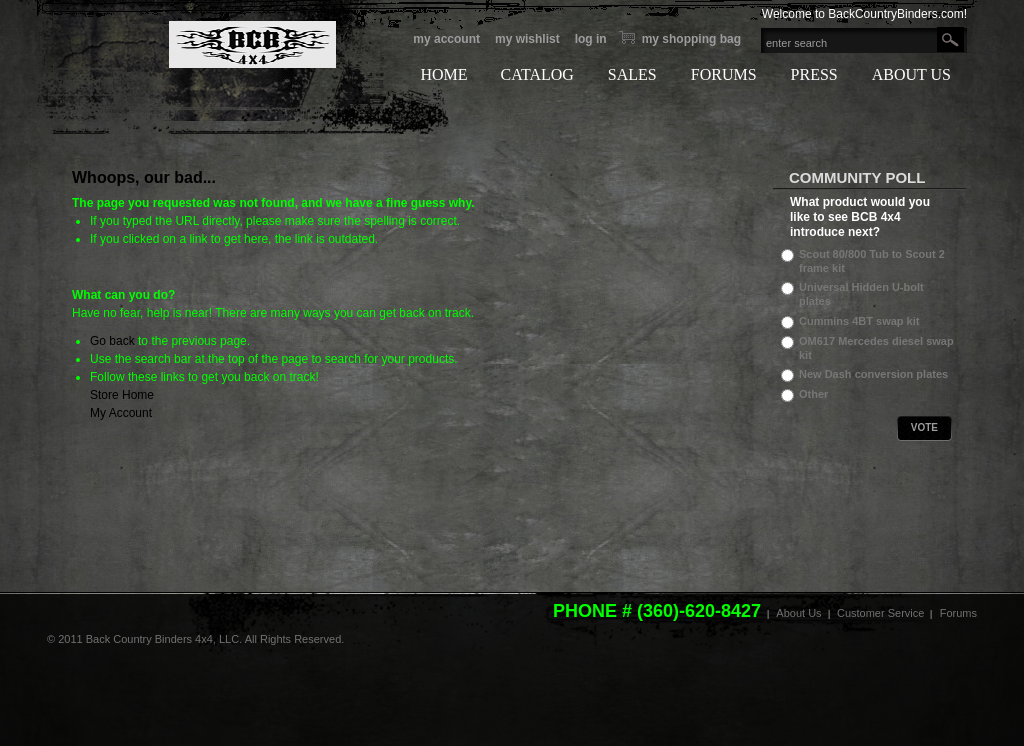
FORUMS (724, 74)
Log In (591, 39)
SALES (632, 74)
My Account (446, 39)
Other (813, 394)
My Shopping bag (691, 39)
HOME (443, 74)
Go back (112, 341)
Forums (958, 613)
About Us (798, 613)
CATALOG (536, 74)
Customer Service (880, 613)
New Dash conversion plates (873, 374)
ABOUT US (911, 74)
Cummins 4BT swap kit (859, 321)
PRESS (814, 74)
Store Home (122, 395)
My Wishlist (527, 39)
